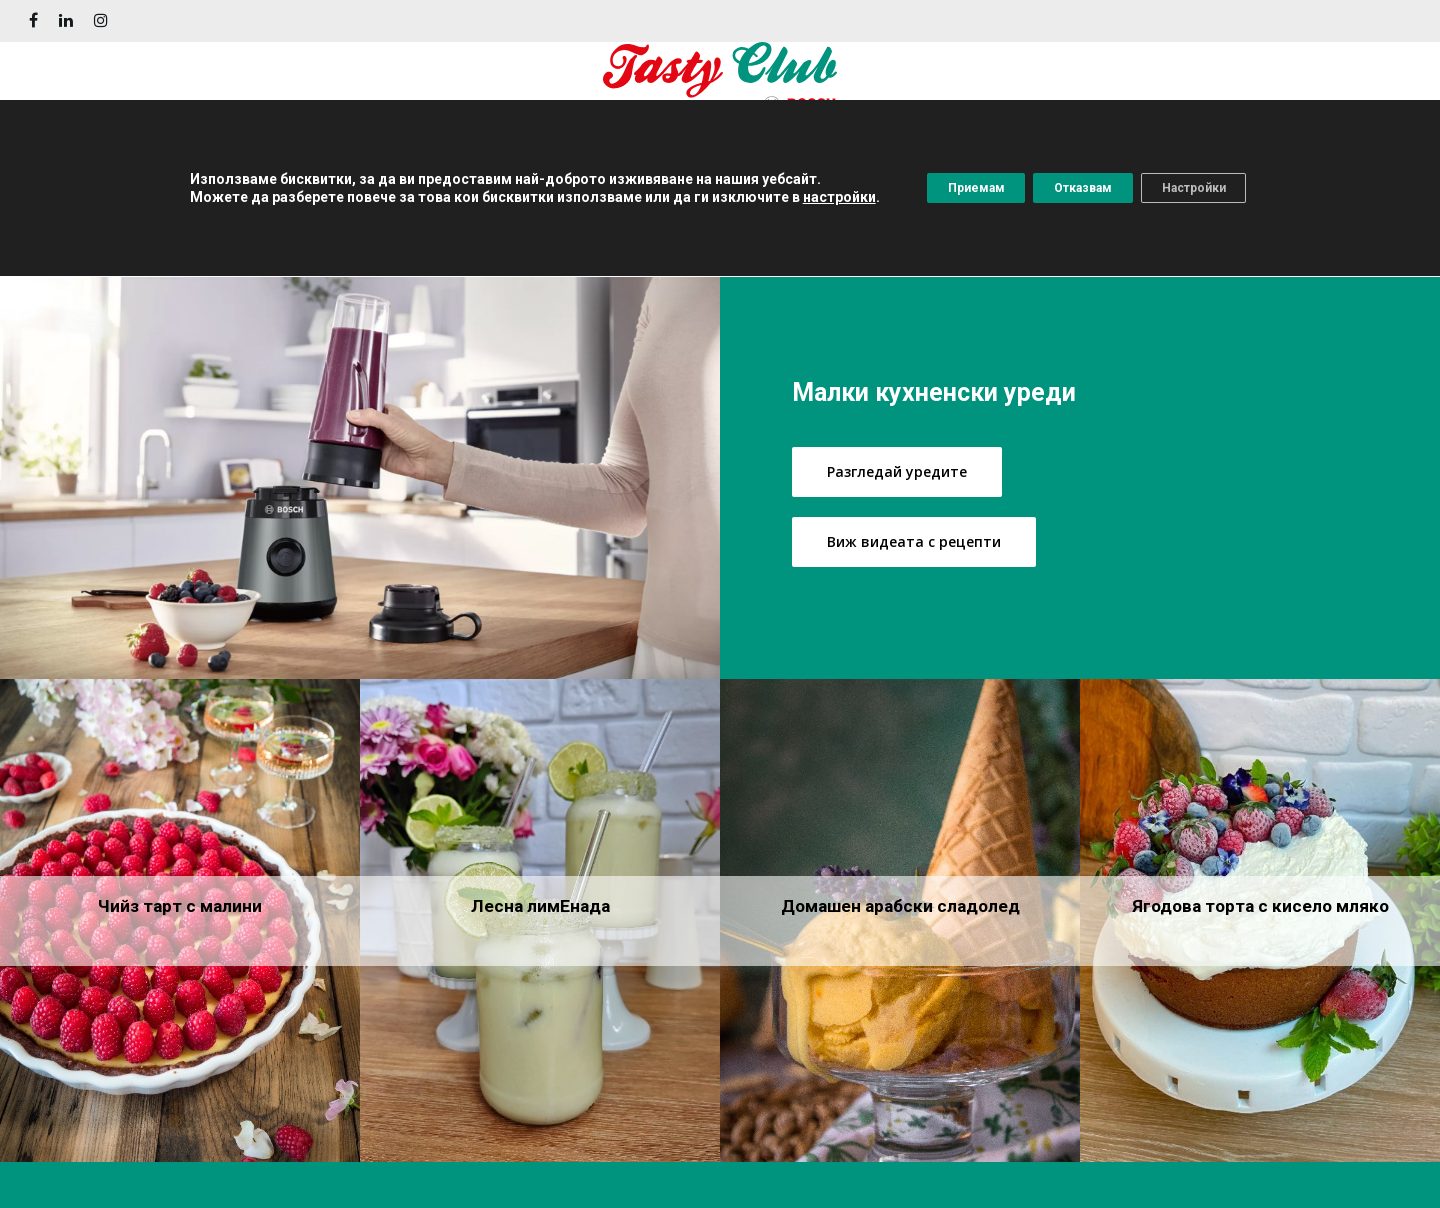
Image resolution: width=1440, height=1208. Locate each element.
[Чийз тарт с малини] (180, 920)
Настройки (1221, 191)
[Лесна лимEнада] (540, 920)
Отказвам (1081, 191)
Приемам (947, 191)
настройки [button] (796, 200)
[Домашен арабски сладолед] (900, 920)
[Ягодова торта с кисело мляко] (1260, 920)
